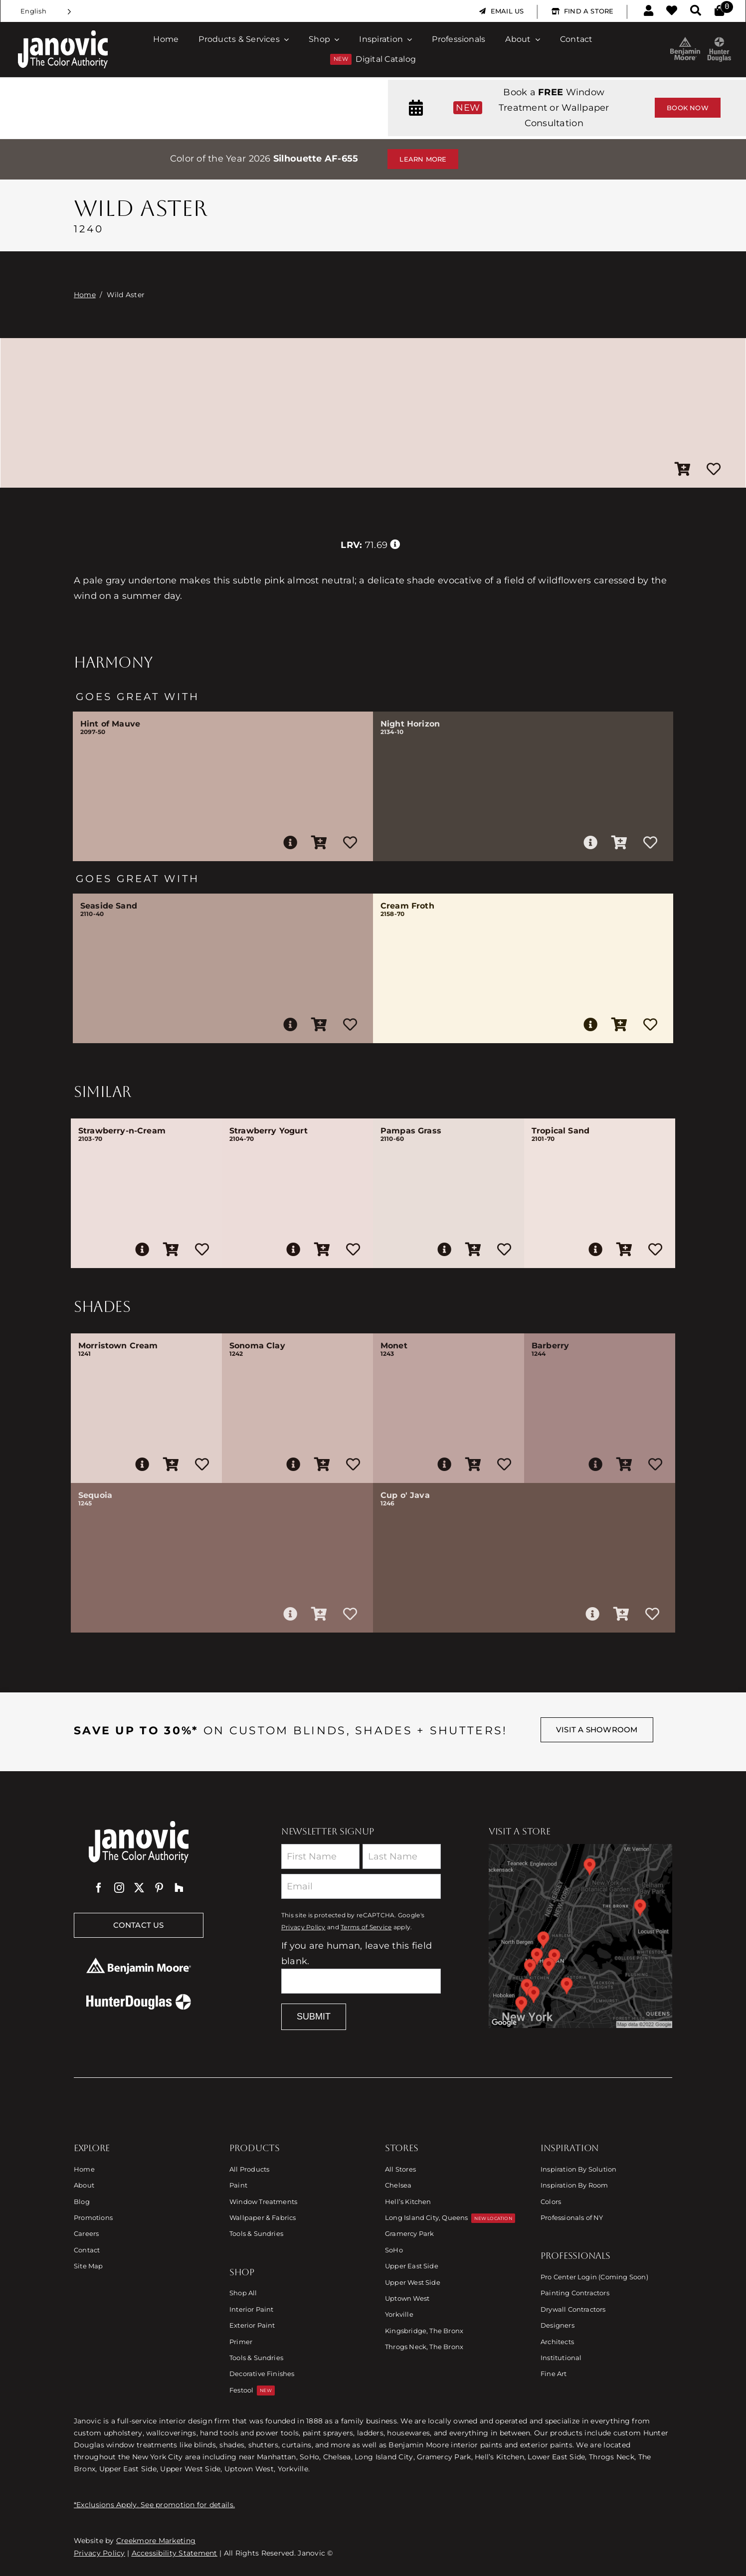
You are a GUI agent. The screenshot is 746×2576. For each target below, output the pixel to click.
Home (85, 294)
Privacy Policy (303, 1927)
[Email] (361, 1886)
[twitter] (139, 1888)
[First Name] (320, 1856)
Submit (314, 2017)
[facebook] (99, 1888)
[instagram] (119, 1888)
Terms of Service (366, 1927)
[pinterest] (159, 1888)
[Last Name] (402, 1856)
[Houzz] (179, 1888)
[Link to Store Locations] (580, 1935)
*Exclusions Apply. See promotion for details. (154, 2504)
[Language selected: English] (45, 11)
